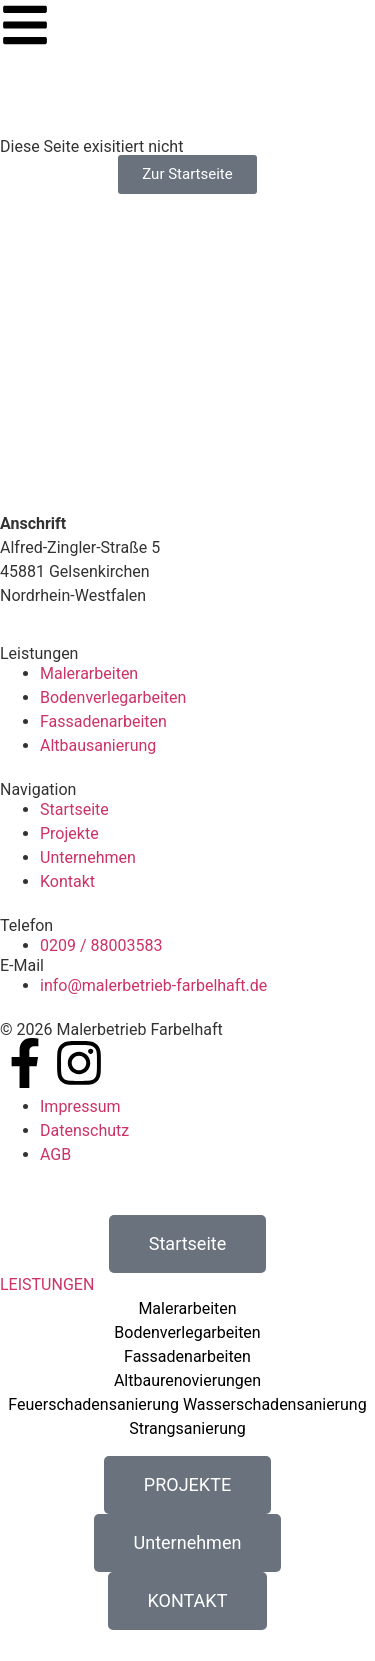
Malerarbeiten (187, 1308)
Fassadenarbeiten (187, 1356)
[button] (187, 1285)
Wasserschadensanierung (275, 1404)
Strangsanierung (187, 1428)
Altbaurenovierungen (187, 1380)
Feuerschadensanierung (93, 1404)
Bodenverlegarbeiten (187, 1332)
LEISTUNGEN (47, 1284)
